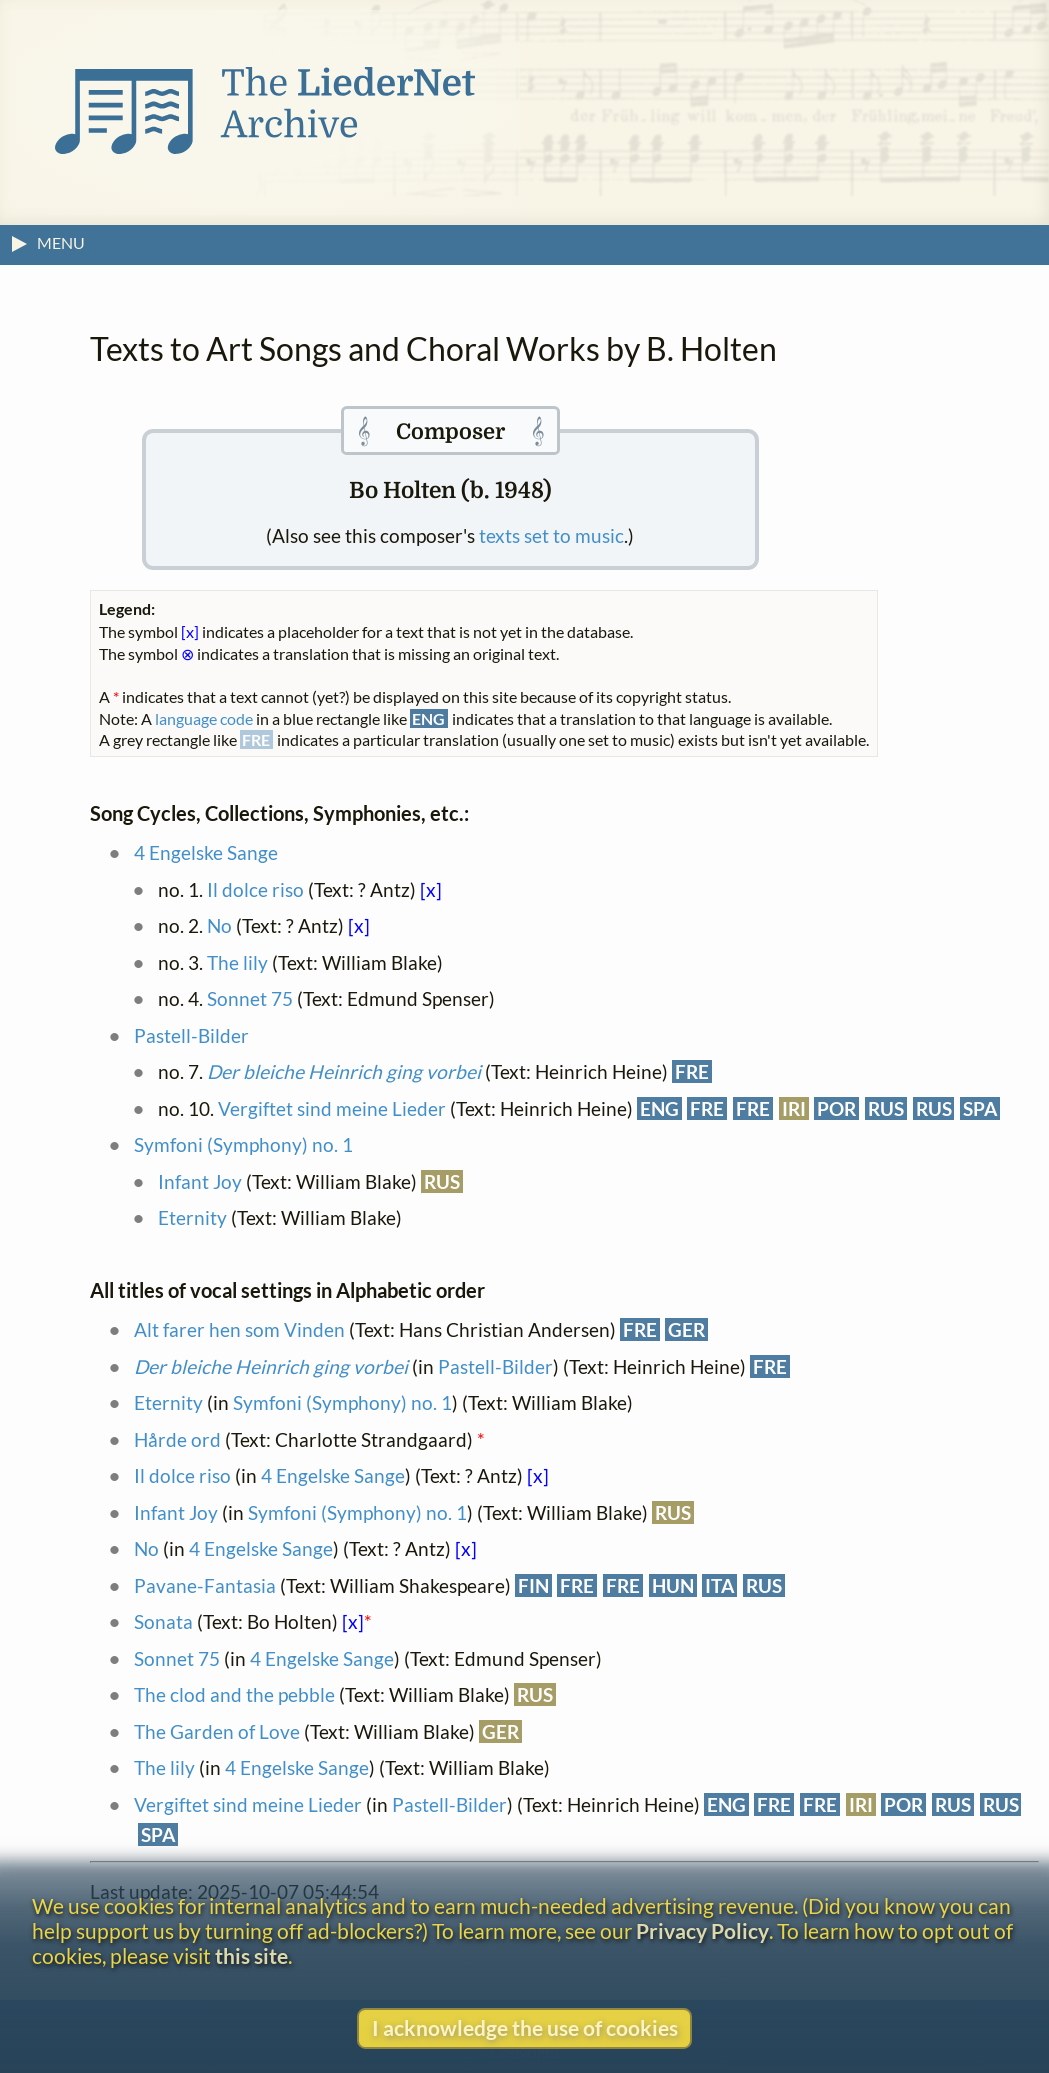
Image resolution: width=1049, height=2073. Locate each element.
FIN (533, 1585)
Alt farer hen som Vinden (239, 1329)
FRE (692, 1071)
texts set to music (551, 535)
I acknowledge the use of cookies (525, 2027)
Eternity (192, 1217)
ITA (719, 1585)
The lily (237, 962)
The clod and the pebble (234, 1694)
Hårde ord (177, 1439)
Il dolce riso (255, 889)
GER (686, 1329)
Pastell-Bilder (191, 1035)
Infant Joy (202, 1181)
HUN (673, 1585)
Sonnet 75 (250, 998)
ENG (659, 1108)
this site (251, 1955)
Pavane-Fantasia (205, 1585)
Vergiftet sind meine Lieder (332, 1108)
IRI (794, 1108)
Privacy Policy (702, 1930)
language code (204, 718)
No (219, 925)
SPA (980, 1108)
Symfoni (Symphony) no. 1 (243, 1144)
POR (836, 1108)
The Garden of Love (217, 1731)
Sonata (163, 1621)
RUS (886, 1108)
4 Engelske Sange (206, 852)
